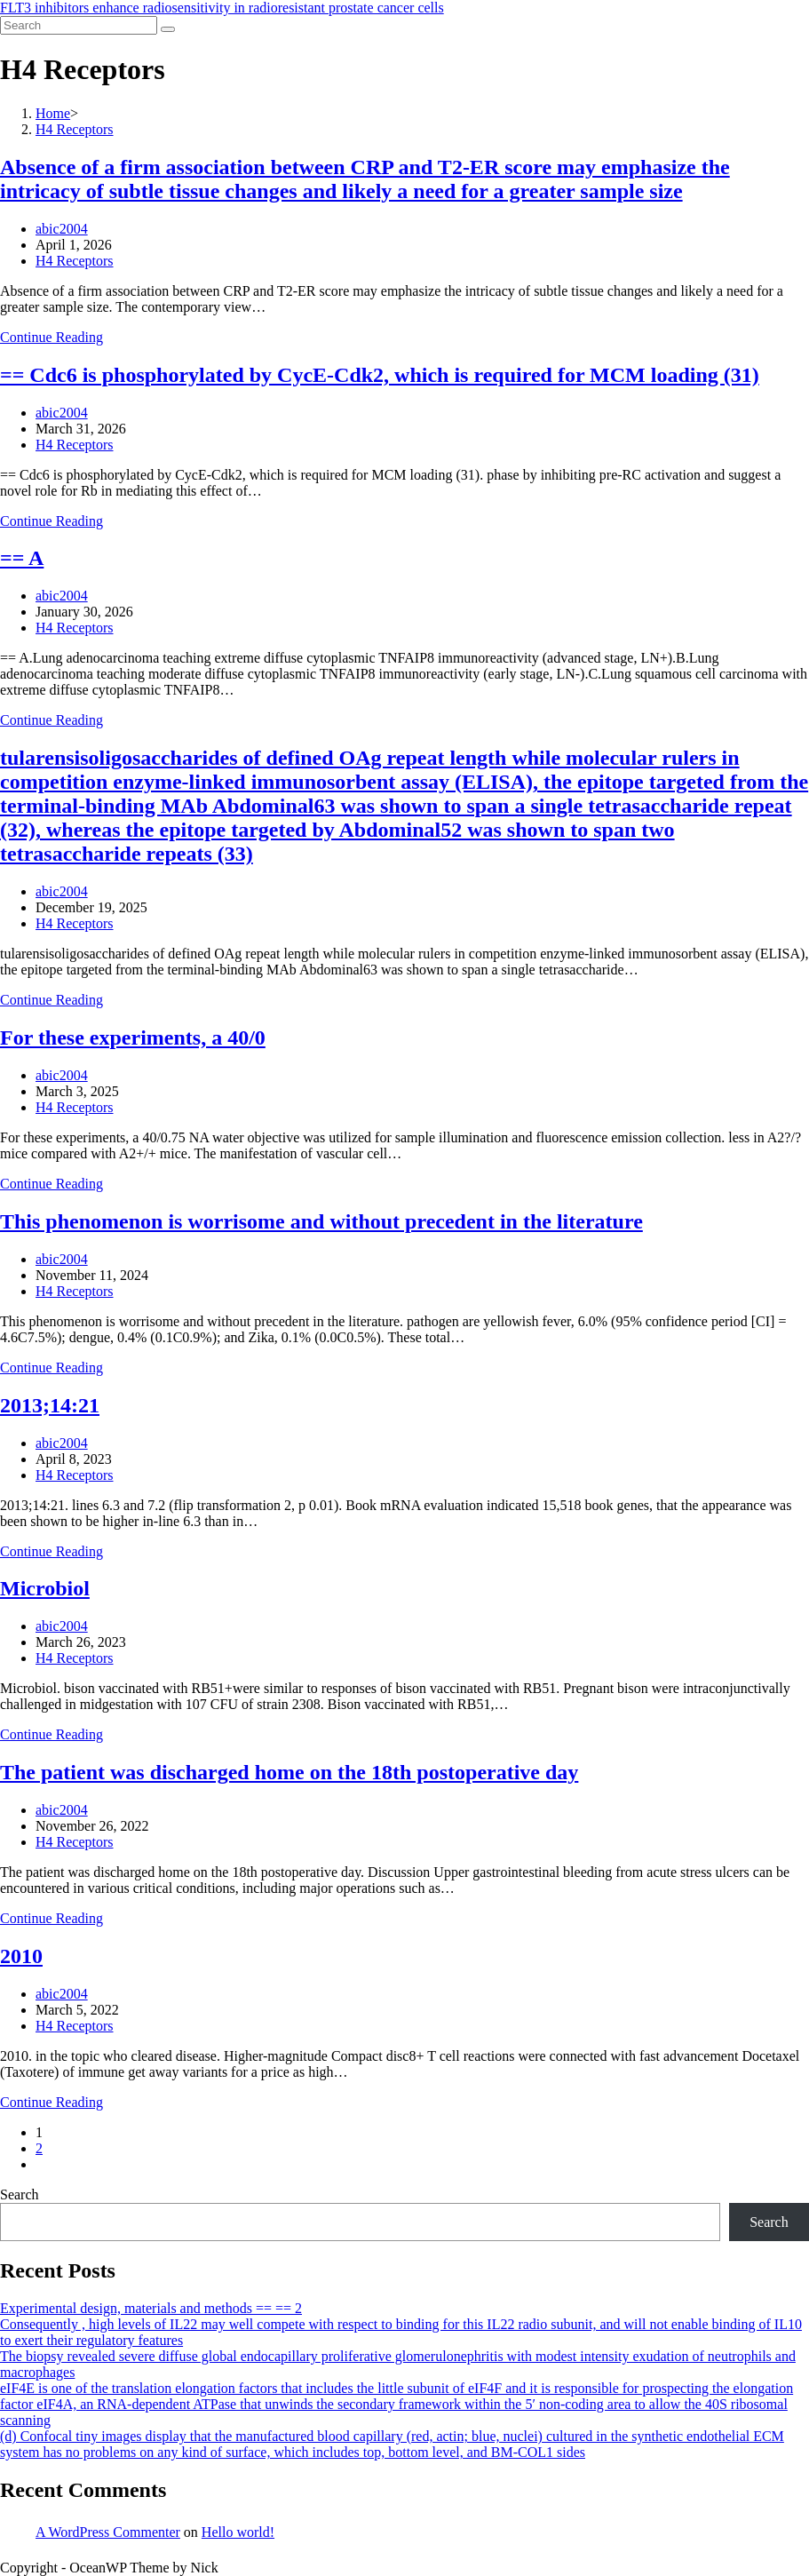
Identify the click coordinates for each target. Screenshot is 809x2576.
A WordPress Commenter (108, 2532)
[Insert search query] (78, 25)
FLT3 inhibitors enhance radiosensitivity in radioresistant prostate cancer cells (222, 7)
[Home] (53, 113)
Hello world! (238, 2532)
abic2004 (62, 228)
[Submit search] (168, 29)
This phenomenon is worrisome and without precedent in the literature (321, 1221)
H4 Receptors (75, 260)
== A (22, 557)
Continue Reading (51, 337)
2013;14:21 (49, 1405)
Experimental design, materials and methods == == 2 (151, 2308)
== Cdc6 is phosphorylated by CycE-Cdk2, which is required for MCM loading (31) (379, 374)
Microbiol (45, 1588)
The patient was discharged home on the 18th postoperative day (289, 1772)
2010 (21, 1956)
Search (19, 2194)
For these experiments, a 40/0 (133, 1037)
